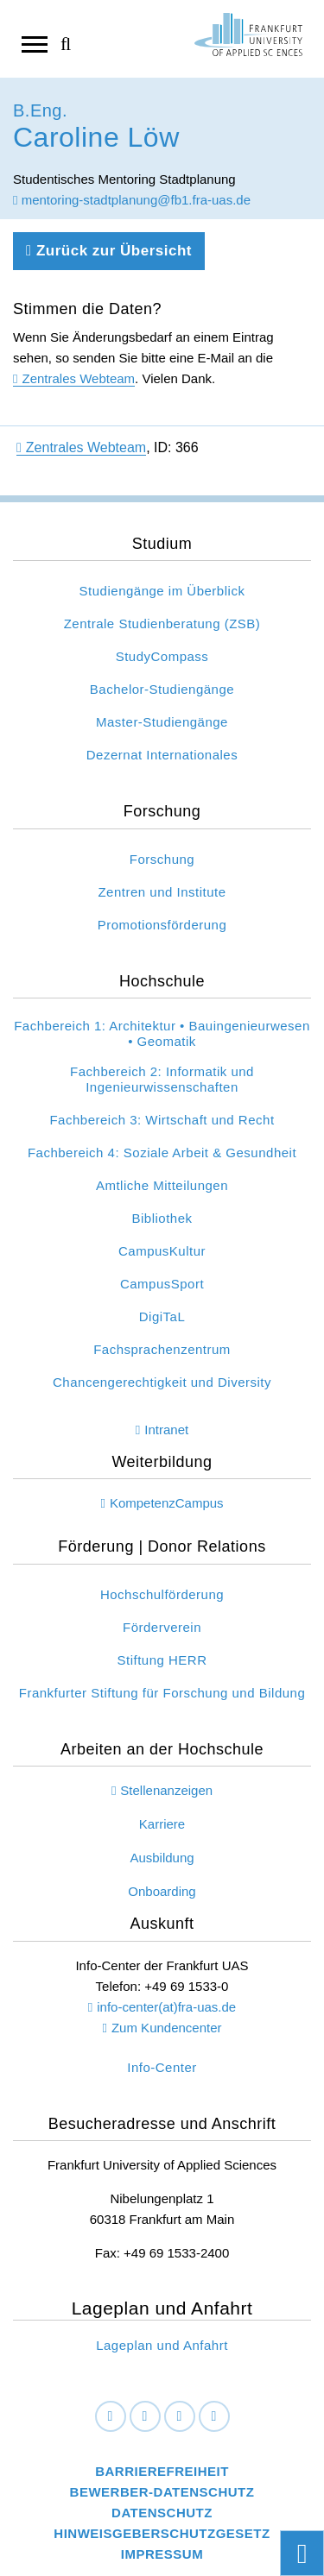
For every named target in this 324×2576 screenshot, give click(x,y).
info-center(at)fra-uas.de (166, 2007)
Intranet (166, 1429)
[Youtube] (214, 2416)
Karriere (162, 1824)
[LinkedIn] (145, 2416)
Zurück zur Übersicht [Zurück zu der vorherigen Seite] (109, 250)
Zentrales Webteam (78, 378)
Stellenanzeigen (166, 1790)
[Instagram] (180, 2416)
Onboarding (161, 1891)
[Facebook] (110, 2416)
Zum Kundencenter (166, 2027)
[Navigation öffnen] (35, 43)
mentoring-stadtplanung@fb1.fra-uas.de (132, 199)
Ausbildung (162, 1857)
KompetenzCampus (167, 1503)
